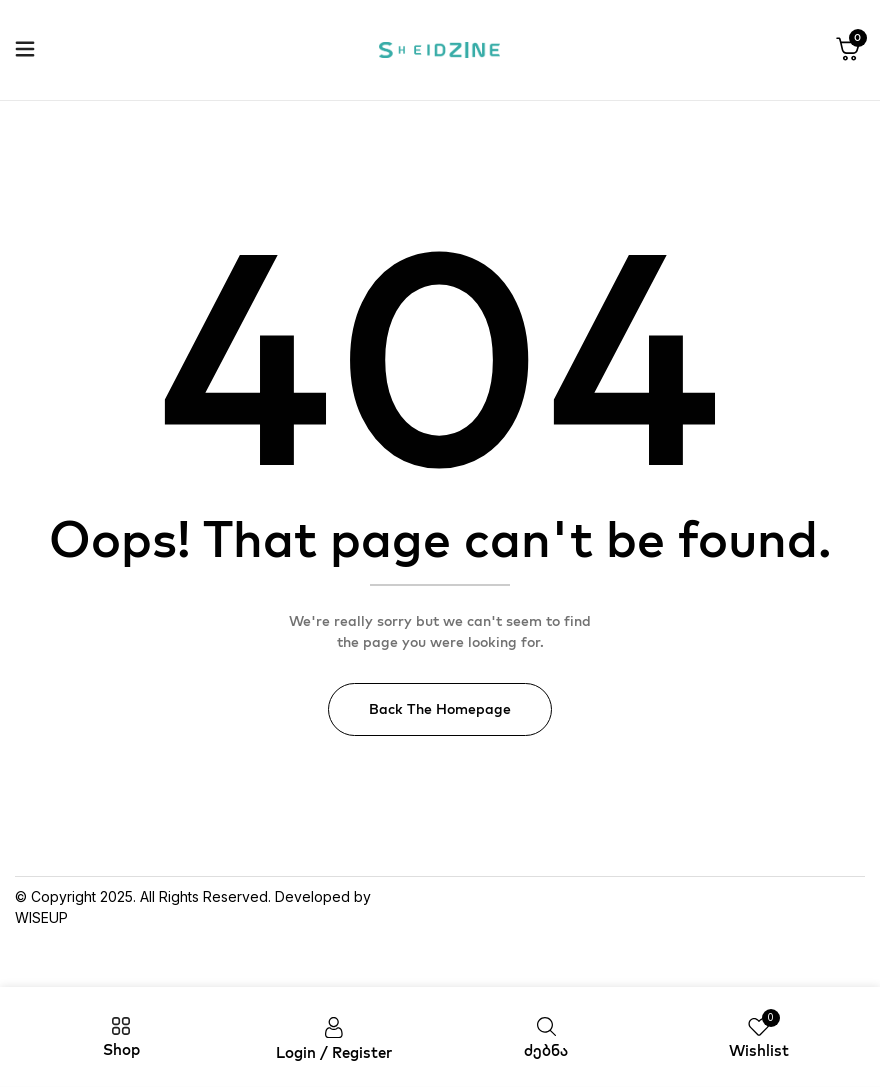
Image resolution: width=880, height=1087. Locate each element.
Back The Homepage (440, 709)
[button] (848, 50)
